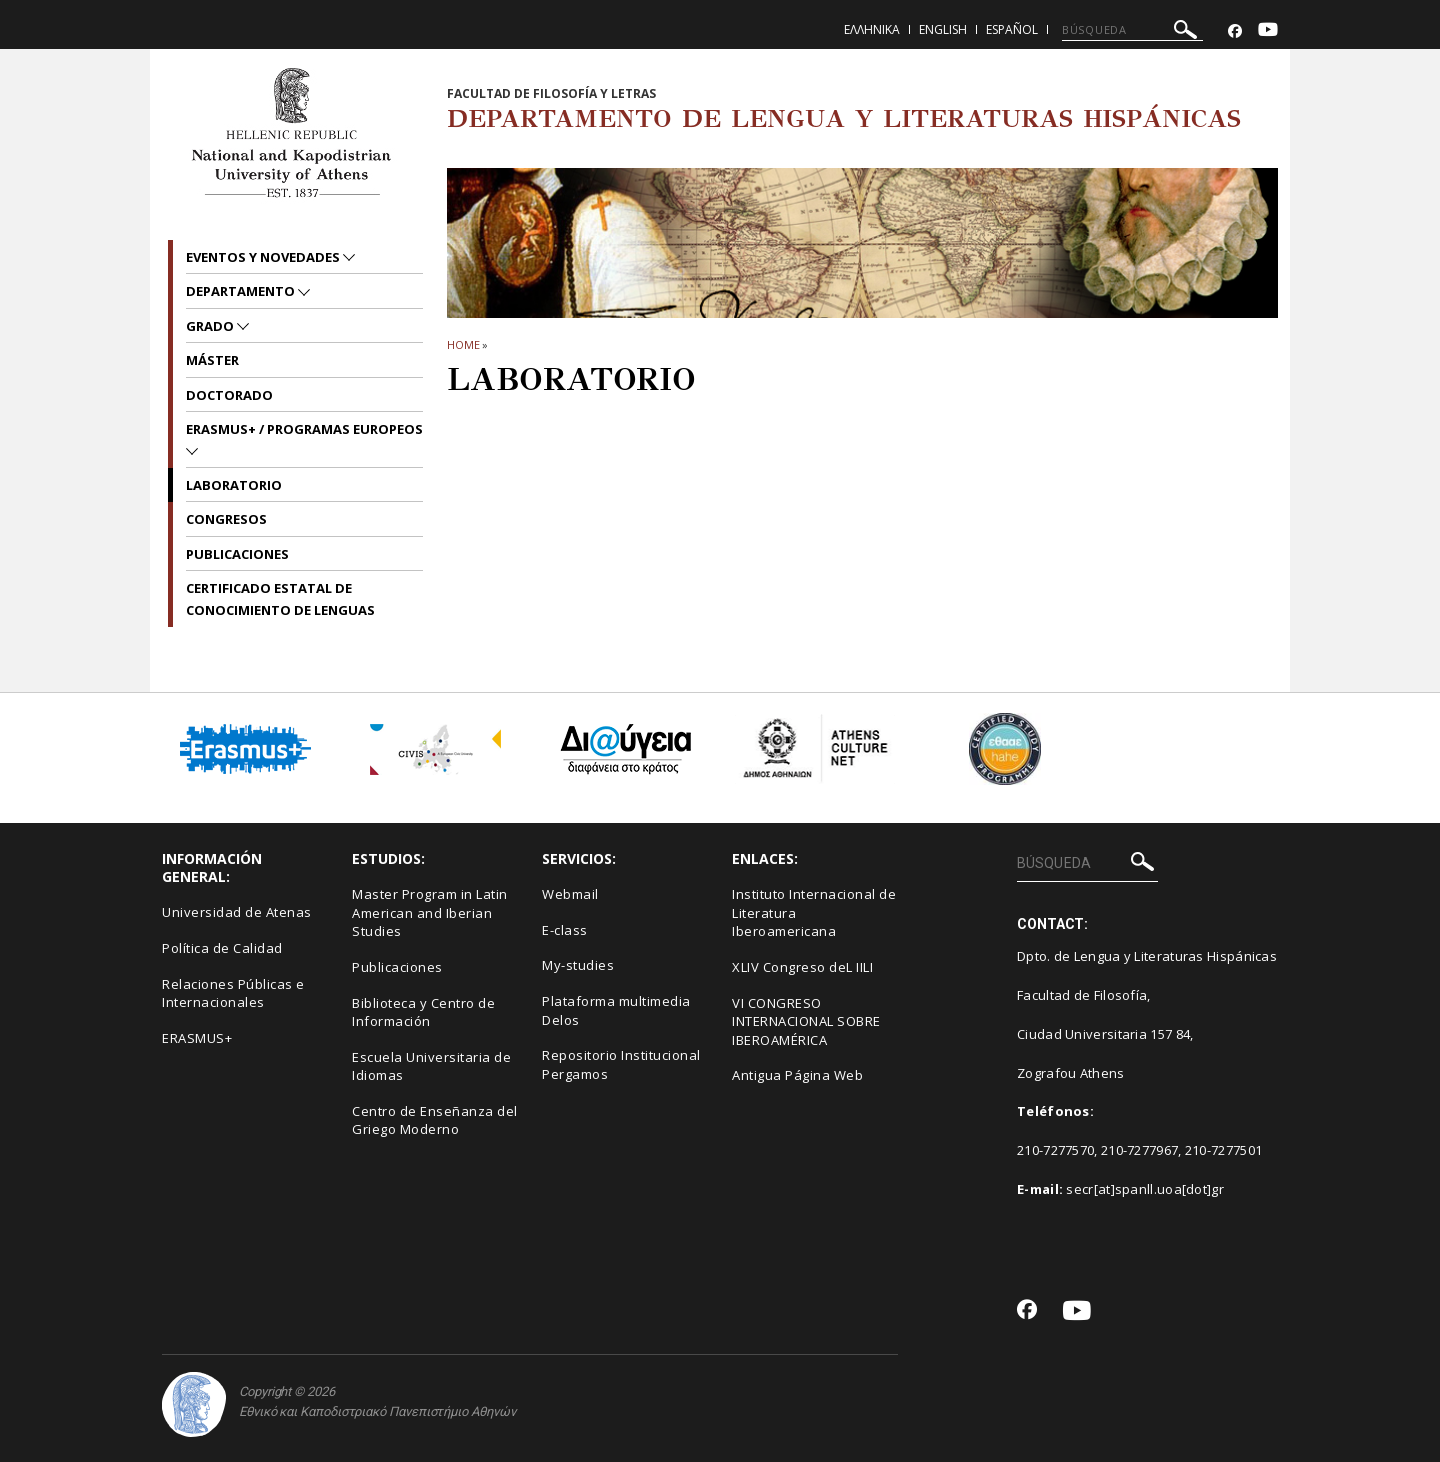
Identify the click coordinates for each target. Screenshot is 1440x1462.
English (943, 29)
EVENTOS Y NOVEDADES (264, 257)
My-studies (578, 965)
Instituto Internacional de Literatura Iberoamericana (814, 912)
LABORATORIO (234, 485)
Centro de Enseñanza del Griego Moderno (435, 1120)
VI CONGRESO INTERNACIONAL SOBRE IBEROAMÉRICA (806, 1021)
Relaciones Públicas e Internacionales (233, 993)
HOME (463, 344)
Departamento (242, 291)
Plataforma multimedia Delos (616, 1010)
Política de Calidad (222, 948)
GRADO (211, 326)
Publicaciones (237, 554)
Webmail (570, 894)
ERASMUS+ (197, 1038)
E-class (565, 930)
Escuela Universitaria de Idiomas (431, 1066)
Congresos (226, 519)
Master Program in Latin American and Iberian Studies (430, 912)
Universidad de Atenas (237, 912)
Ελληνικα (872, 29)
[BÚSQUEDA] (1132, 30)
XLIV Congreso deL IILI (802, 967)
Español (1012, 29)
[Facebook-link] (1235, 31)
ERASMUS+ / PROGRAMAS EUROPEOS (304, 429)
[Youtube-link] (1268, 31)
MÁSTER (212, 360)
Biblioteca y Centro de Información (423, 1012)
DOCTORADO (229, 395)
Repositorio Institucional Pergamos (621, 1064)
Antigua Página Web (797, 1075)
